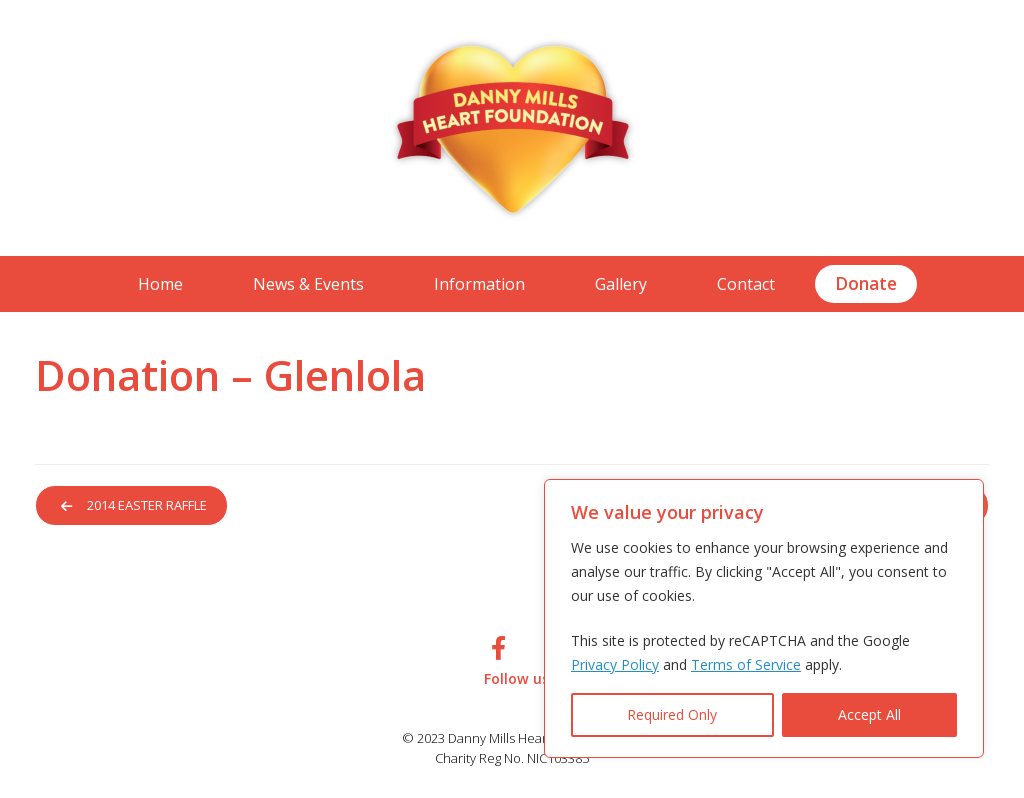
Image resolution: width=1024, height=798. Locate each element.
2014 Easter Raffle (138, 506)
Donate (866, 283)
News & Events (308, 284)
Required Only (672, 714)
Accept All (869, 714)
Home (160, 284)
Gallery (621, 284)
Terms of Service (746, 664)
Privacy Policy (615, 664)
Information (479, 284)
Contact (746, 284)
